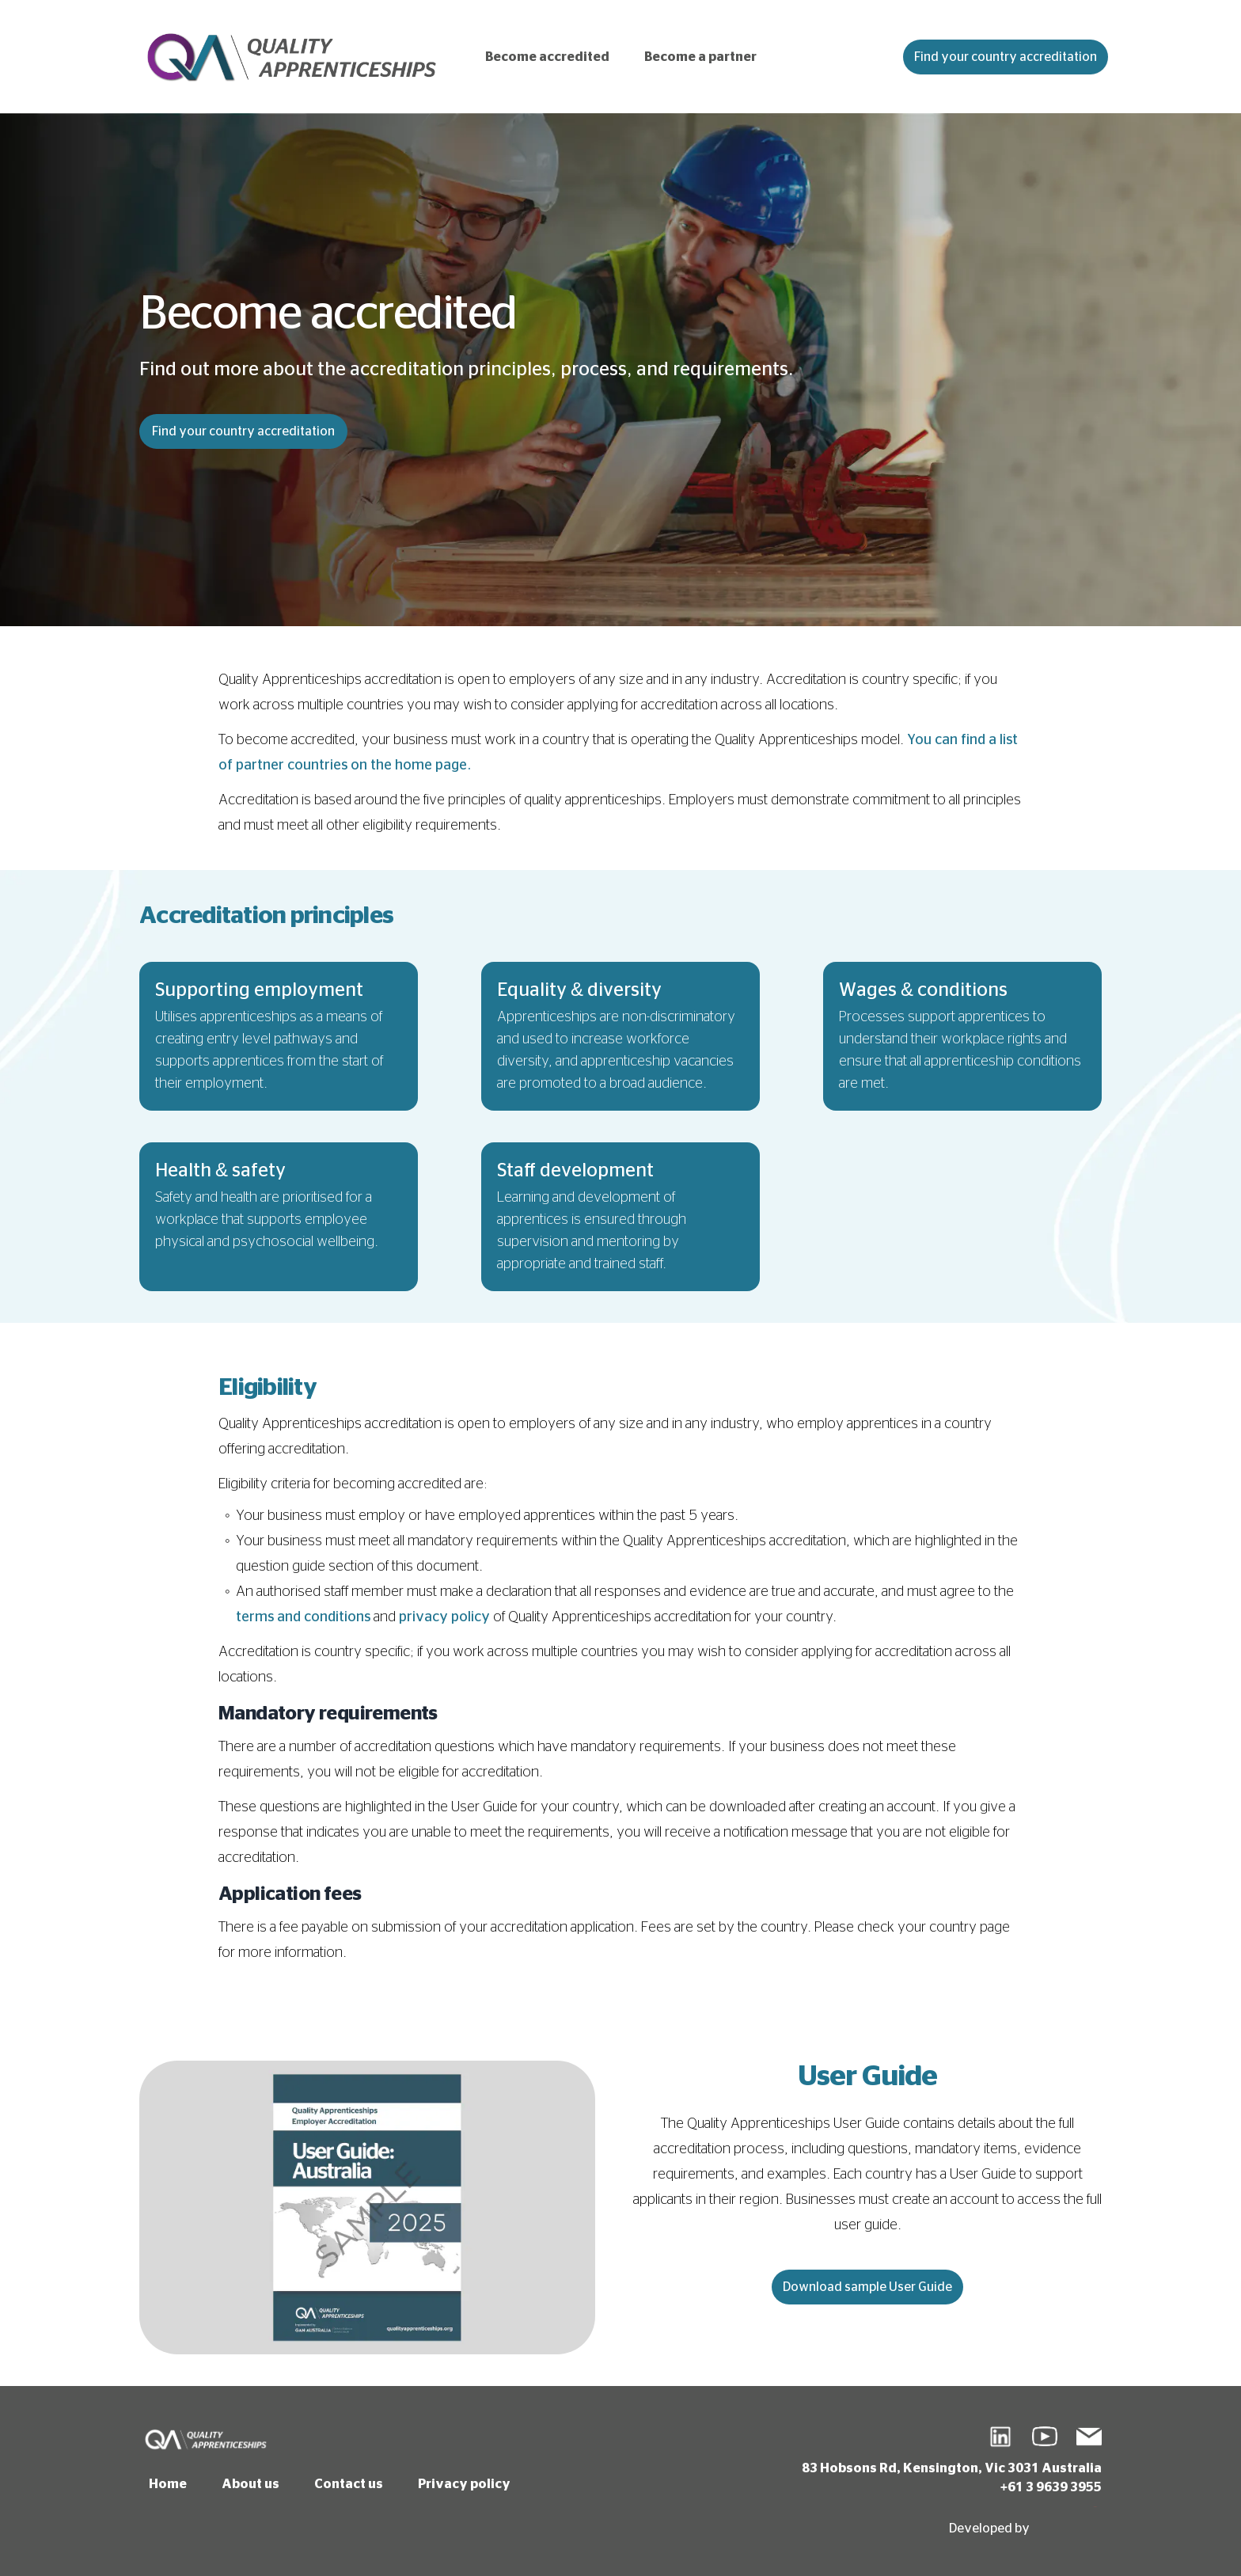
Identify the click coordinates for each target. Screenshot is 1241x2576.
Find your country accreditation (1005, 57)
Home (168, 2484)
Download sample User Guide (867, 2287)
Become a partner (700, 57)
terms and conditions (303, 1617)
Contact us (348, 2484)
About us (250, 2484)
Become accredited (547, 57)
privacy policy (444, 1617)
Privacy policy (464, 2484)
